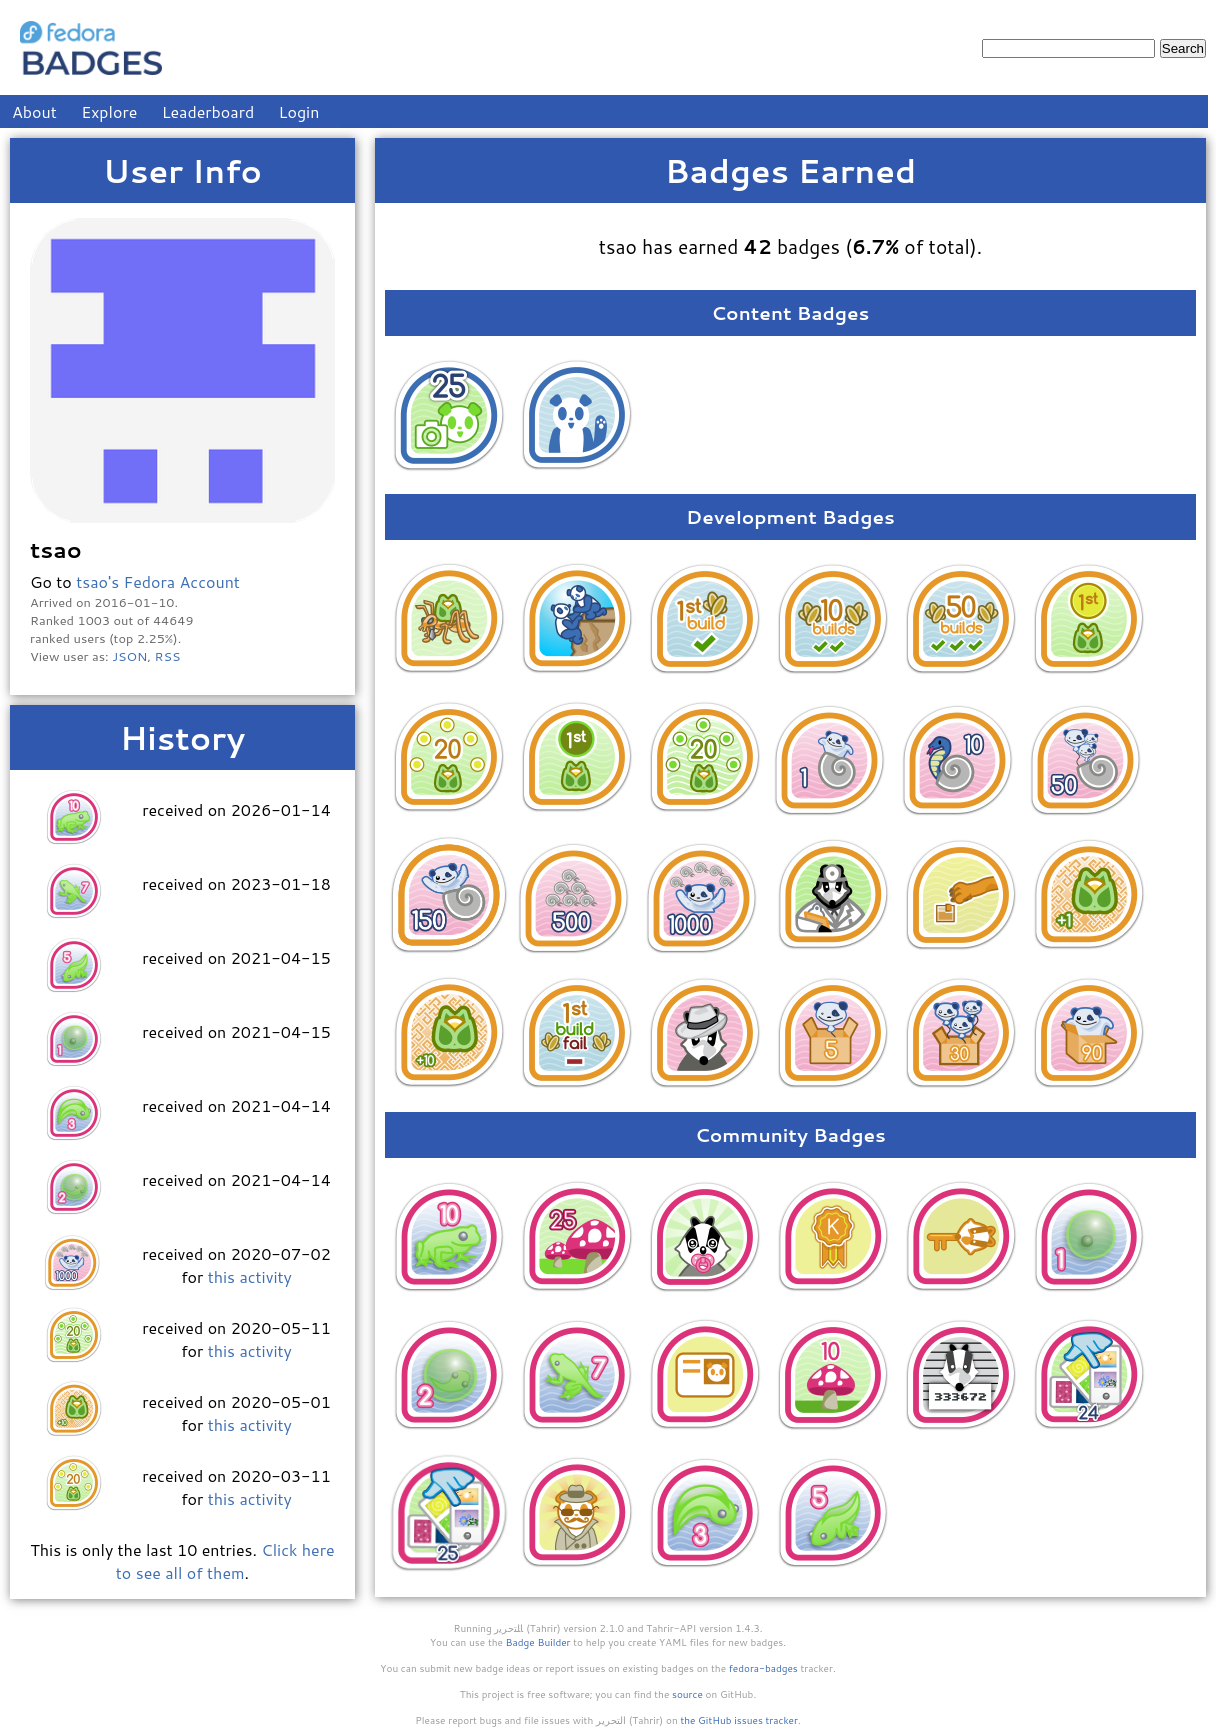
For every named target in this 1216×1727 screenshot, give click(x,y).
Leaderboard (208, 111)
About (34, 111)
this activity (250, 1276)
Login (299, 111)
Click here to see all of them (225, 1561)
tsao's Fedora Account (158, 581)
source (687, 1694)
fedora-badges (763, 1668)
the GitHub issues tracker (739, 1720)
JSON (129, 656)
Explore (109, 111)
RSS (168, 656)
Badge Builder (538, 1642)
